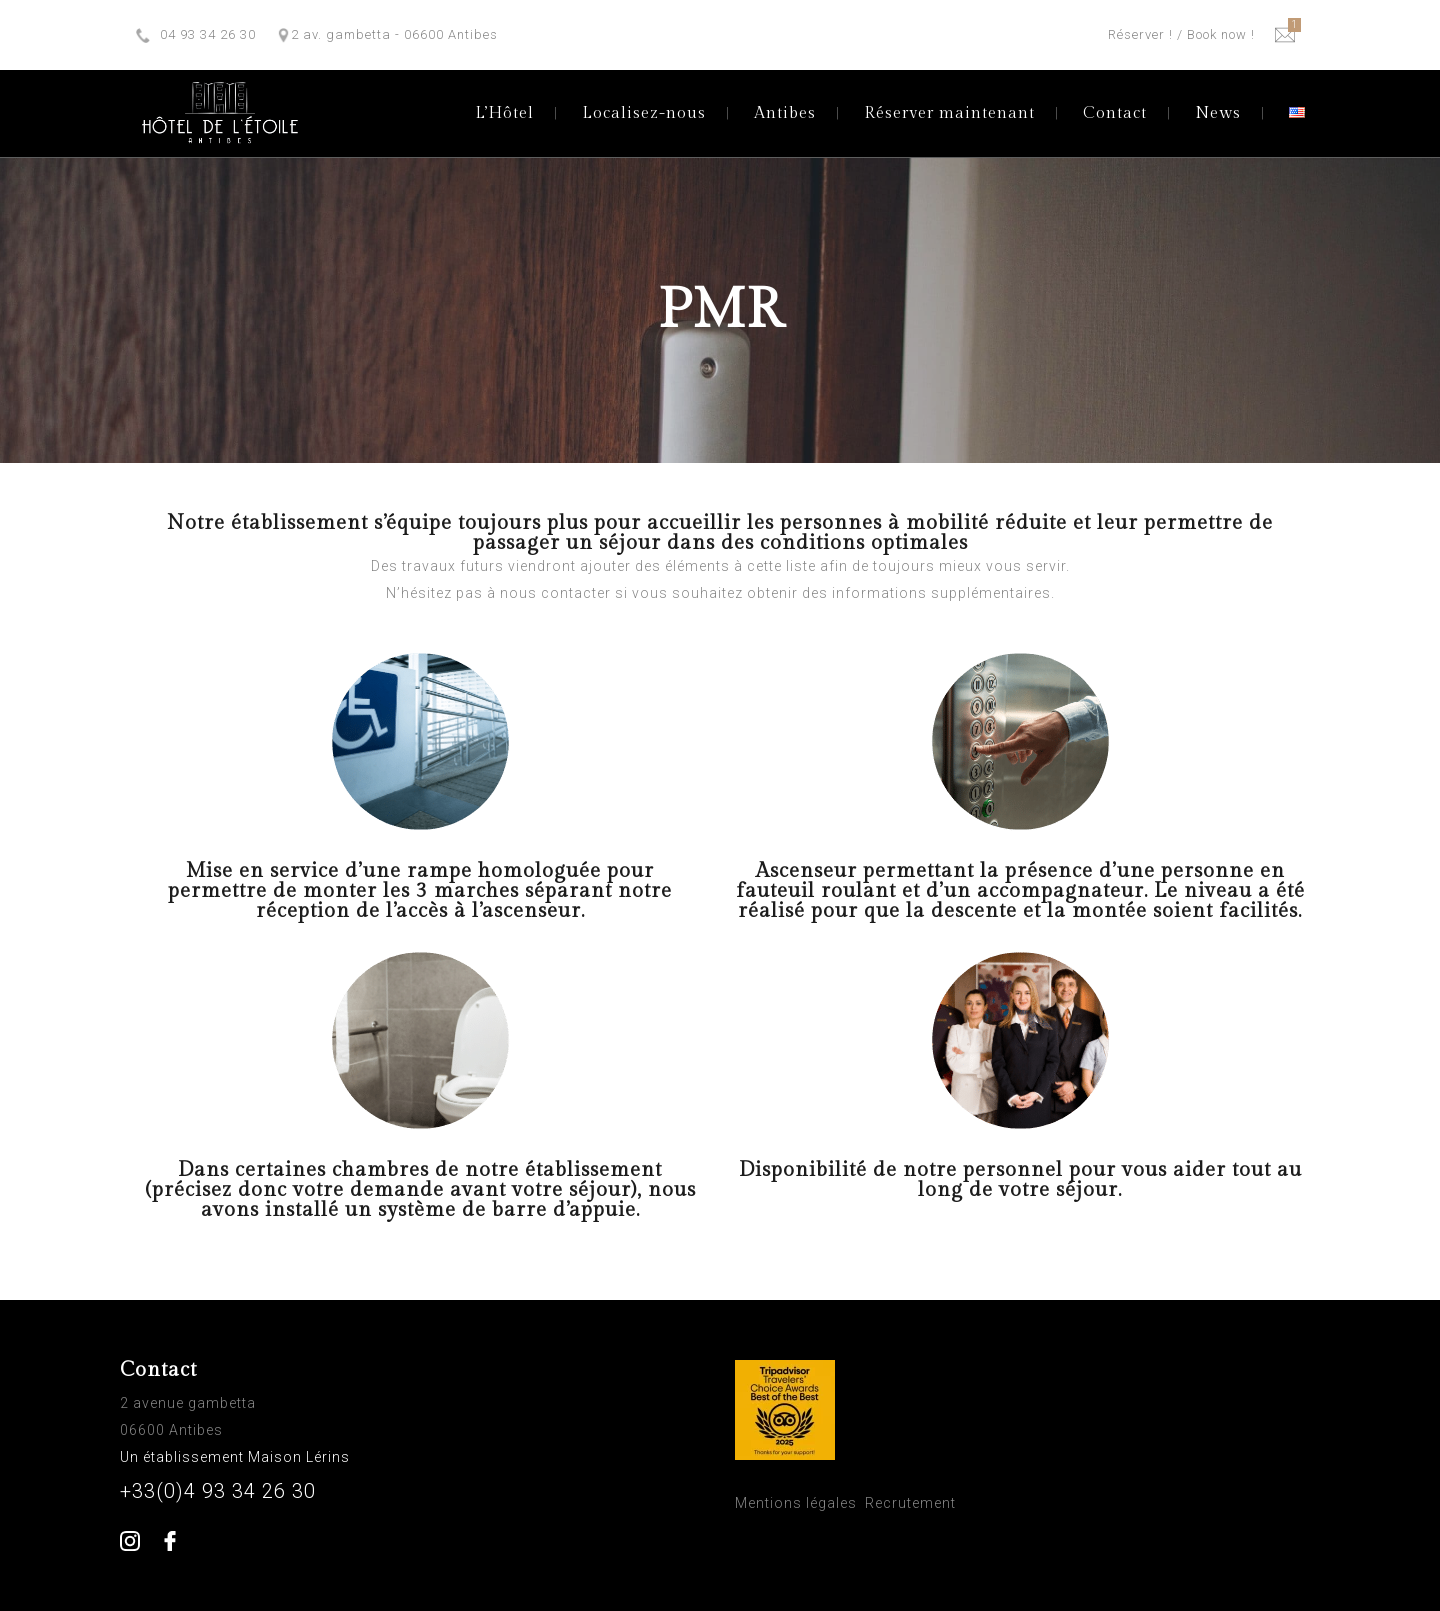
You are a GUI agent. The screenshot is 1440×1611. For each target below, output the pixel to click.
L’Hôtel (504, 113)
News (1218, 113)
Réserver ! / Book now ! (1181, 34)
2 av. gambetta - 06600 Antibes (394, 34)
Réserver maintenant (949, 113)
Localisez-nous (644, 113)
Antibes (785, 113)
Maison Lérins (301, 1457)
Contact (1115, 113)
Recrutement (910, 1503)
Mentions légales (796, 1503)
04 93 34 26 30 (208, 34)
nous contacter (555, 593)
